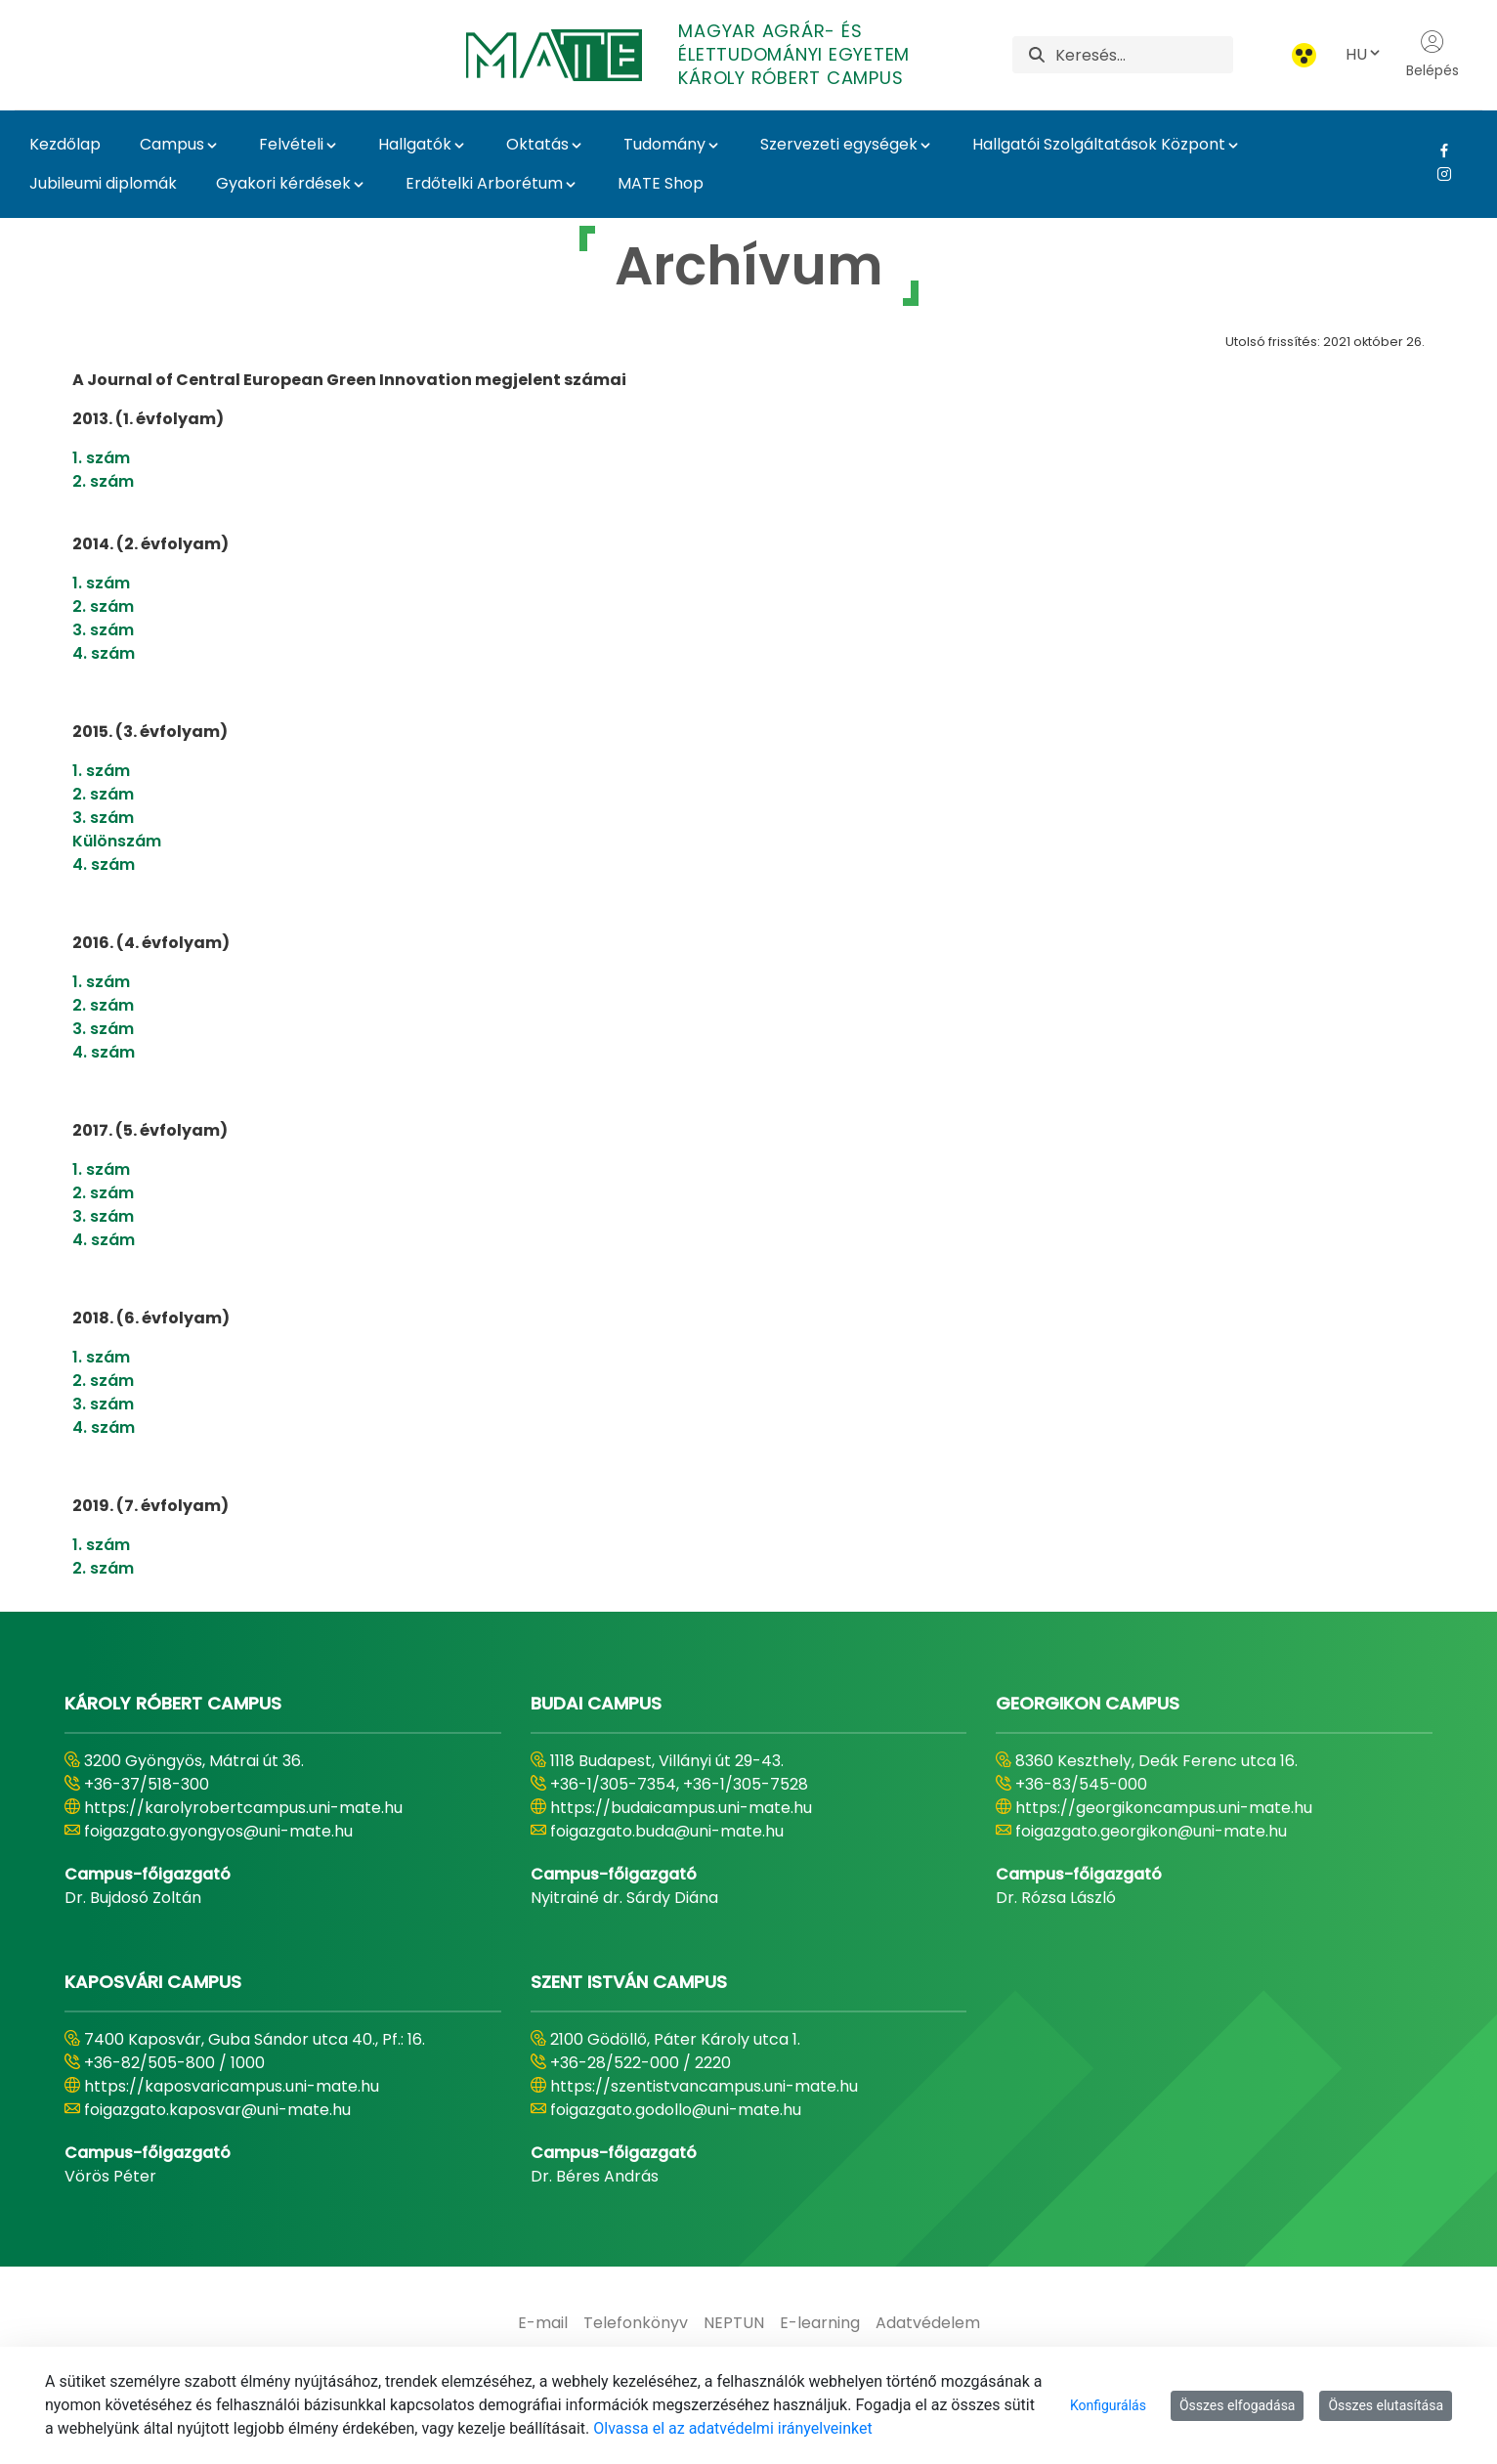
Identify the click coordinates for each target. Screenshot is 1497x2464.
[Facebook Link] (1437, 150)
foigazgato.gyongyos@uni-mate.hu (218, 1831)
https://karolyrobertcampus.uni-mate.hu (243, 1807)
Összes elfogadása (1237, 2405)
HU (1364, 54)
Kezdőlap (65, 144)
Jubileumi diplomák (103, 183)
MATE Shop (661, 183)
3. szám (103, 630)
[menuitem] (543, 2323)
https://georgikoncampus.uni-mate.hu (1163, 1807)
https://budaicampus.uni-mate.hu (681, 1807)
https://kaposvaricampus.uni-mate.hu (231, 2086)
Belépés (1432, 54)
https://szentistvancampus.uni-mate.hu (704, 2086)
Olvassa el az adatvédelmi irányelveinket (732, 2428)
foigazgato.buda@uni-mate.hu (667, 1831)
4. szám (103, 653)
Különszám (116, 841)
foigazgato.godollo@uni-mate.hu (675, 2109)
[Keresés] (1143, 54)
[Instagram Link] (1437, 174)
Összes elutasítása (1385, 2405)
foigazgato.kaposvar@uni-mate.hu (217, 2109)
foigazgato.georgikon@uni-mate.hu (1151, 1831)
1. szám (101, 458)
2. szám (103, 481)
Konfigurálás (1108, 2405)
